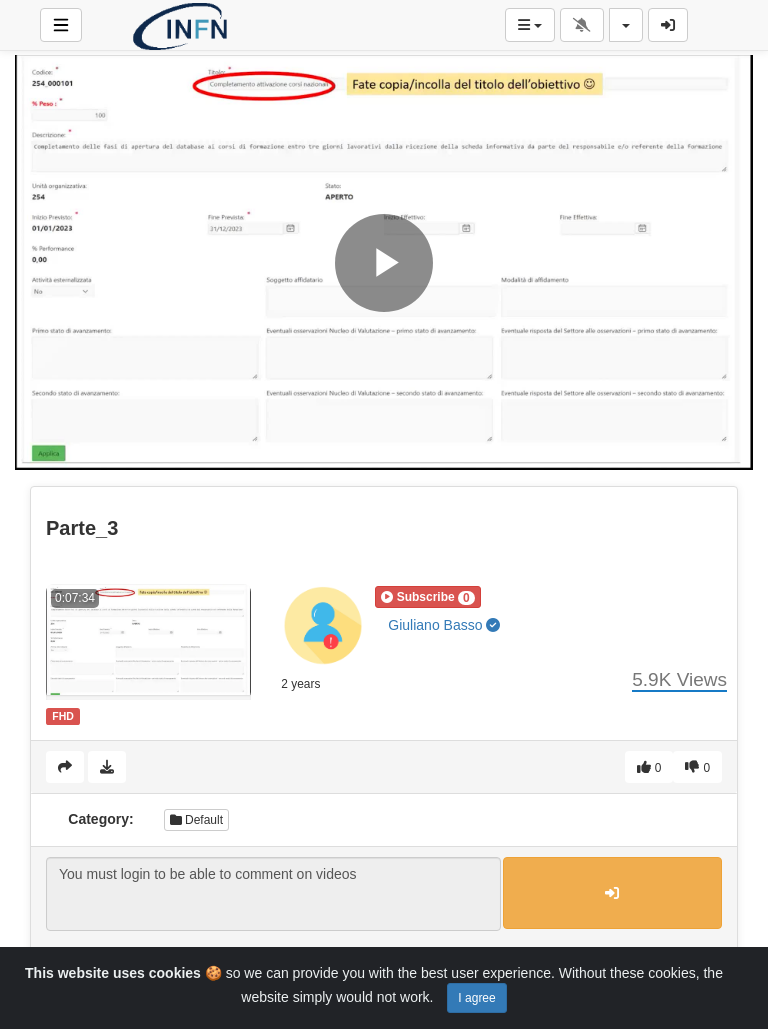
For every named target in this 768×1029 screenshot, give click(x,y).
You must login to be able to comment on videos (273, 894)
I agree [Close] (476, 998)
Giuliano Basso (444, 625)
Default (196, 820)
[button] (427, 597)
